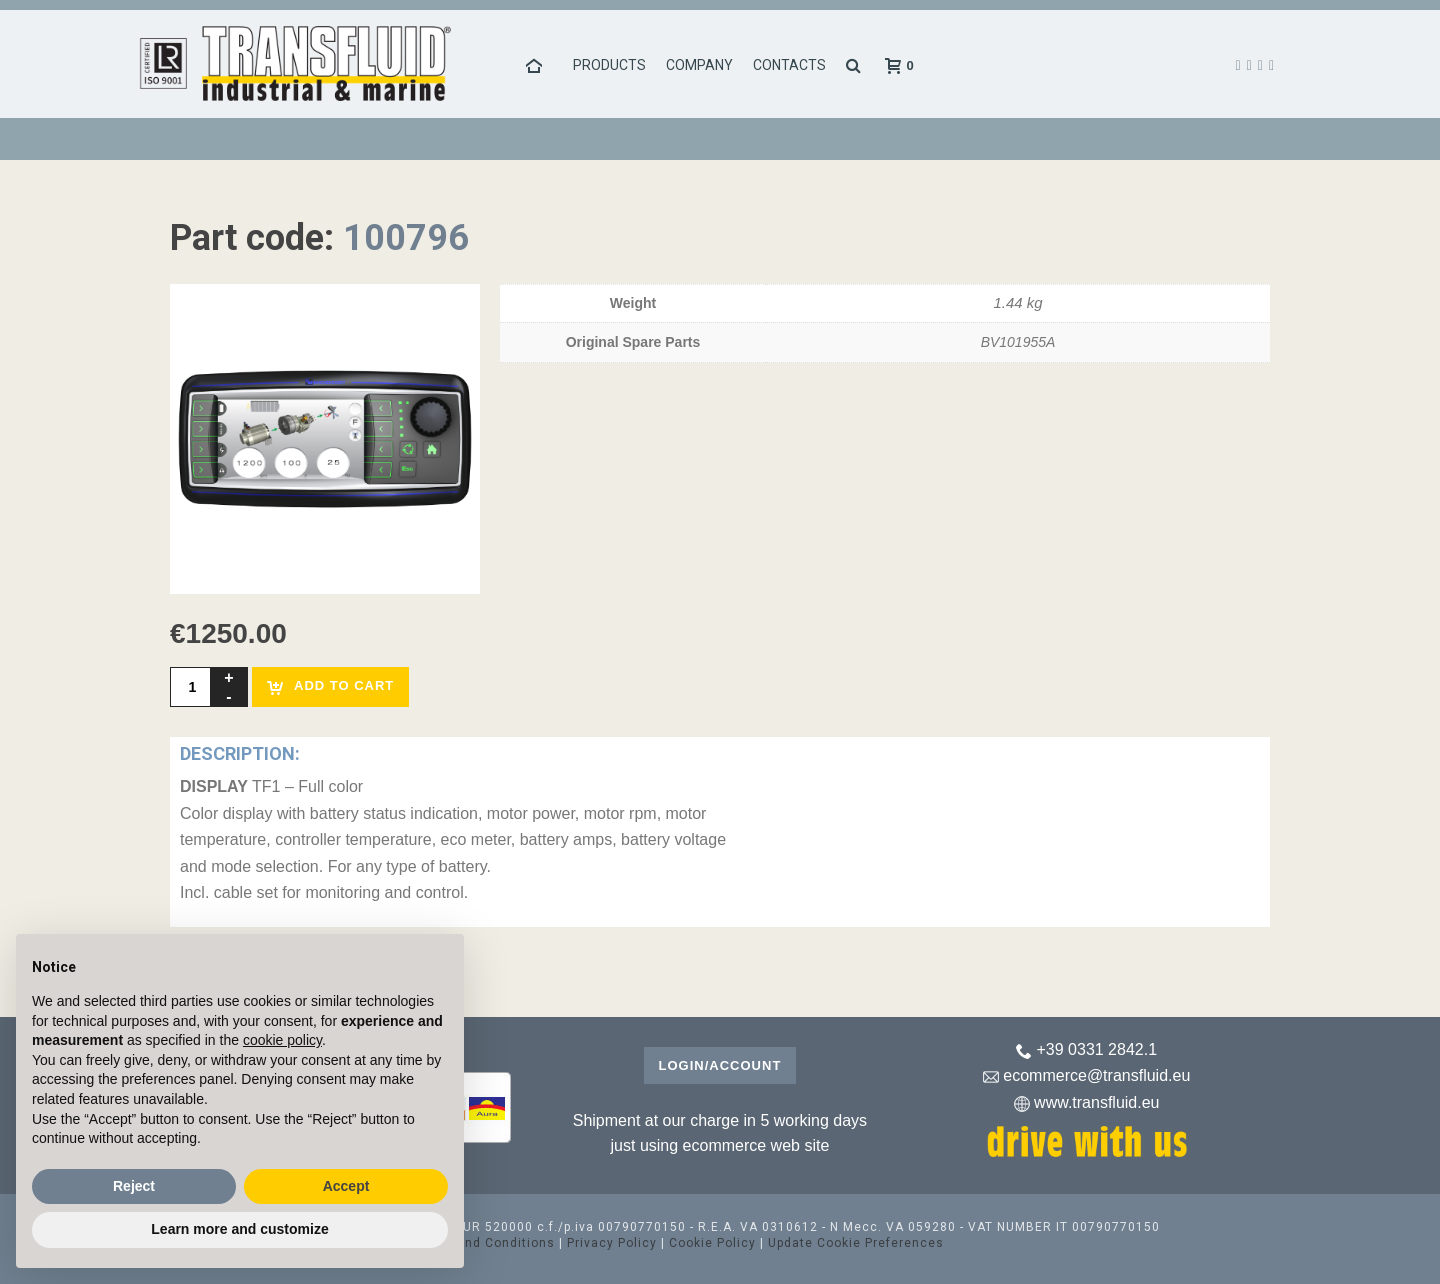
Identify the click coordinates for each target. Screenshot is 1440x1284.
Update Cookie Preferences (856, 1243)
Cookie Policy (712, 1243)
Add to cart (330, 686)
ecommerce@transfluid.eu (1096, 1075)
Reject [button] (134, 1186)
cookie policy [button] (282, 1040)
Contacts (789, 65)
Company (699, 65)
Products (609, 65)
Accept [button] (346, 1186)
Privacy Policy (612, 1243)
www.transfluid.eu (1096, 1102)
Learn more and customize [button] (239, 1229)
